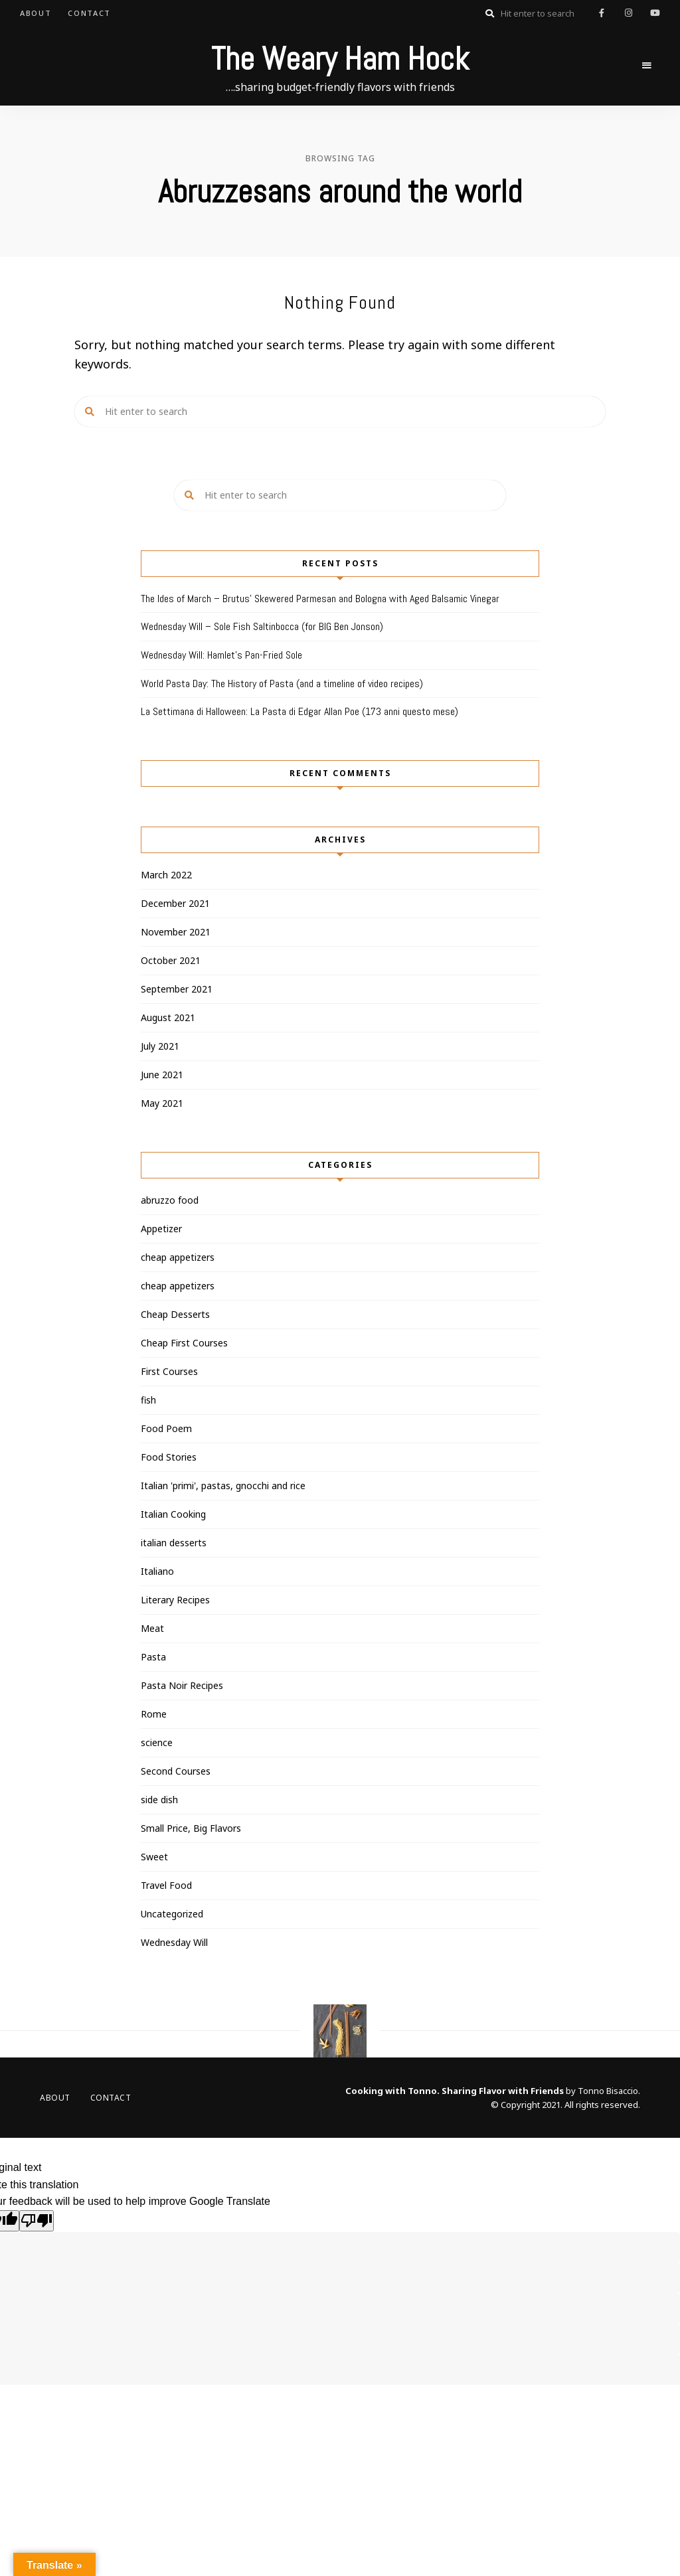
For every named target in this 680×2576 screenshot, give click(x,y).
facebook (601, 13)
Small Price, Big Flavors (191, 1828)
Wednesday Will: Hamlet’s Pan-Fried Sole (221, 655)
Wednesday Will (174, 1942)
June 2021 (162, 1074)
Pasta (153, 1656)
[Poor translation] (36, 2220)
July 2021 (160, 1046)
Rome (154, 1714)
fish (148, 1400)
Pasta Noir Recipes (182, 1685)
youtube (654, 13)
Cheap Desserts (175, 1314)
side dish (159, 1799)
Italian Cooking (173, 1514)
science (157, 1742)
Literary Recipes (175, 1599)
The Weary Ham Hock (340, 59)
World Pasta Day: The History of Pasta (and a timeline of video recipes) (282, 683)
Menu (647, 65)
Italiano (157, 1571)
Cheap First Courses (184, 1342)
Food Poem (166, 1428)
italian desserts (174, 1542)
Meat (152, 1628)
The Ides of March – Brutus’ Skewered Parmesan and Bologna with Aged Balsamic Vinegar (320, 598)
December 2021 (175, 903)
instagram (628, 13)
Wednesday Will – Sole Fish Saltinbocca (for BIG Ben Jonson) (262, 626)
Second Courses (176, 1771)
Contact (89, 13)
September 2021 (176, 989)
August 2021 (168, 1017)
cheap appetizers (177, 1257)
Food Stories (169, 1457)
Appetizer (161, 1228)
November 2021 (176, 932)
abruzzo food (170, 1200)
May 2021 (162, 1103)
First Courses (169, 1371)
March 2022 (166, 874)
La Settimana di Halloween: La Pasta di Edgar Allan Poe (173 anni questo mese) (299, 711)
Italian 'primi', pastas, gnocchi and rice (223, 1485)
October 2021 (171, 960)
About (35, 13)
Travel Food (166, 1885)
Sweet (154, 1856)
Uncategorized (172, 1913)
